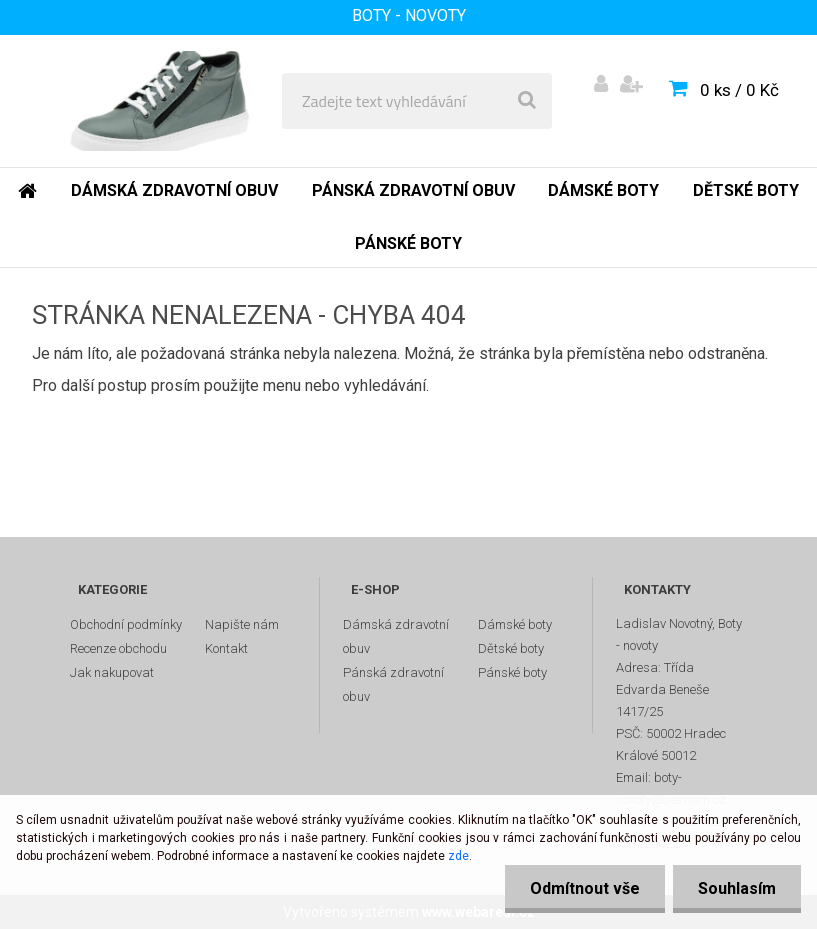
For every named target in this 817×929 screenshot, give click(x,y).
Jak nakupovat (112, 672)
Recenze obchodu (118, 648)
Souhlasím (737, 888)
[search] (527, 101)
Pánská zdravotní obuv (393, 684)
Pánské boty (512, 672)
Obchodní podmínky (126, 624)
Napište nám (242, 624)
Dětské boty (511, 648)
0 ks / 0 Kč (739, 90)
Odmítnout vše (585, 888)
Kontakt (226, 648)
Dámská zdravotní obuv (396, 636)
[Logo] (161, 101)
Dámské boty (515, 624)
